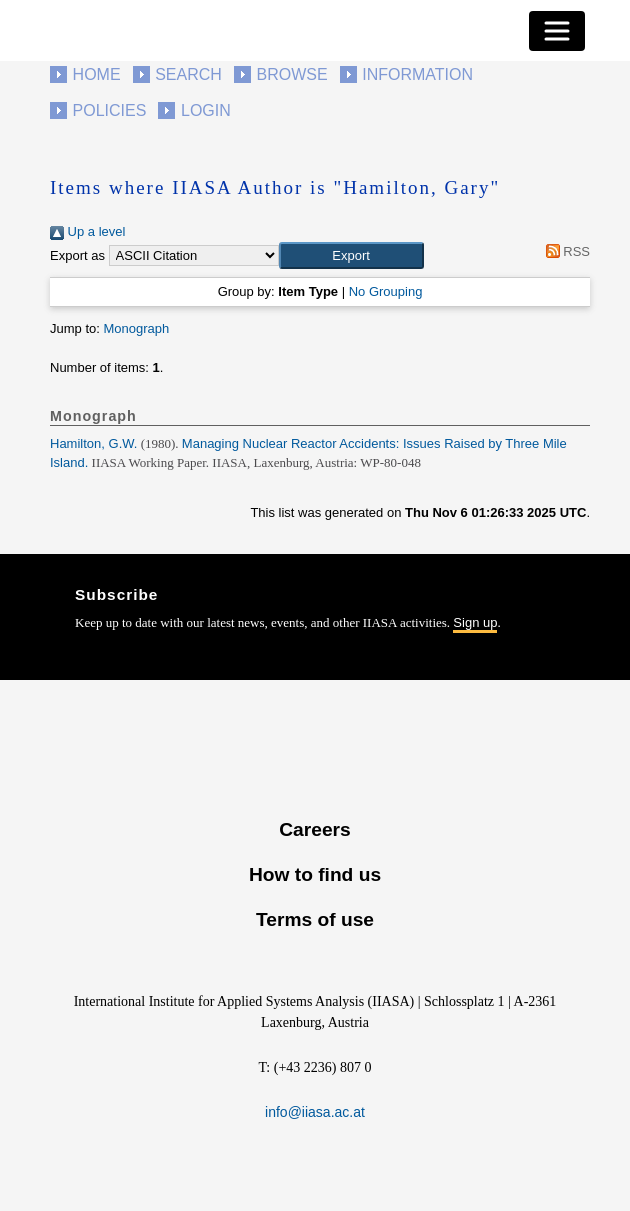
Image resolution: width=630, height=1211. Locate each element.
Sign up (475, 622)
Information (417, 74)
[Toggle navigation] (557, 31)
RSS (564, 251)
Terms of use (315, 919)
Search (188, 74)
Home (97, 74)
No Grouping (386, 291)
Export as (77, 255)
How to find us (315, 874)
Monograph (136, 328)
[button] (351, 256)
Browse (291, 74)
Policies (110, 110)
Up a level (87, 231)
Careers (314, 829)
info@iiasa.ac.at (315, 1112)
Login (206, 110)
